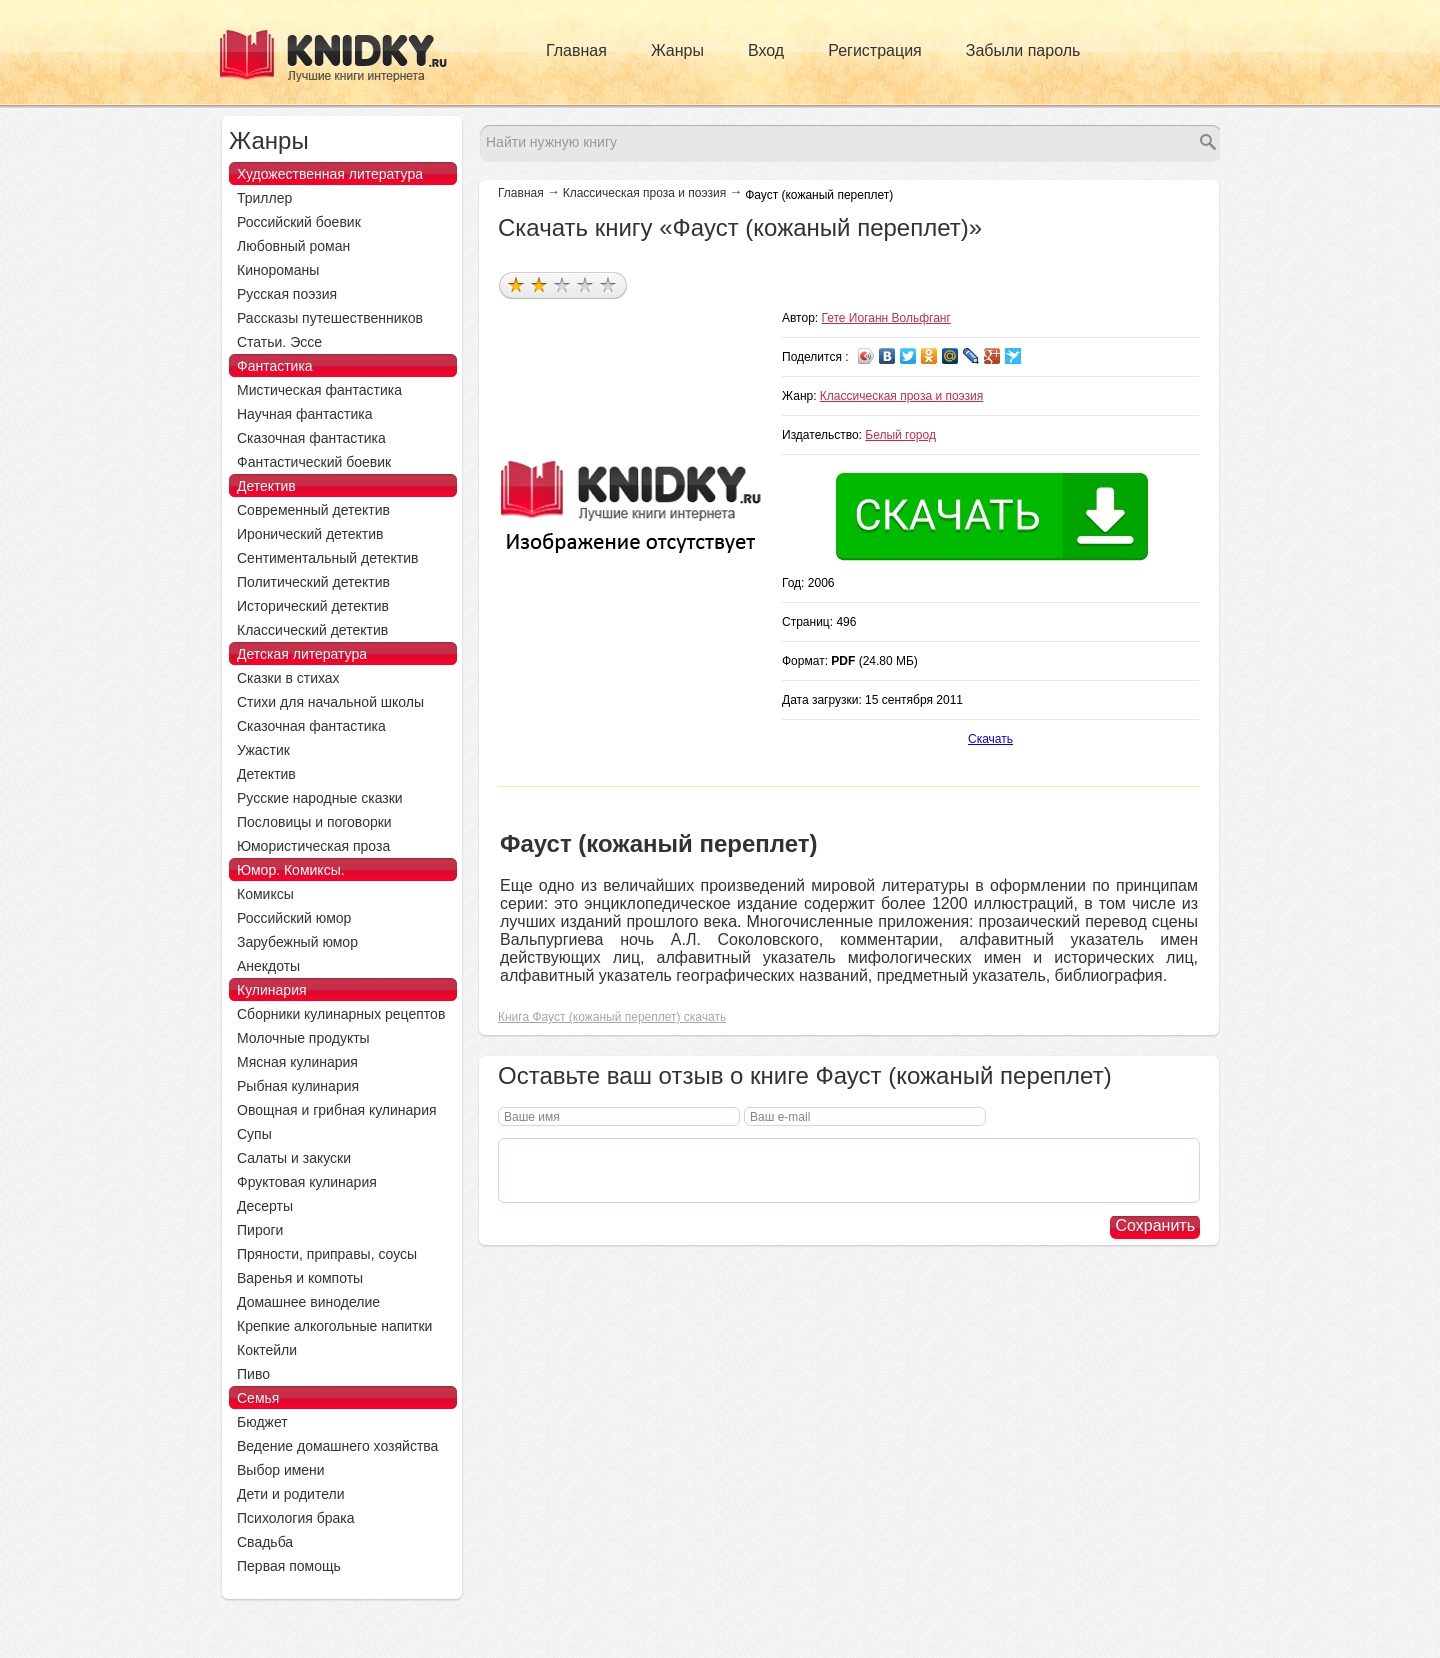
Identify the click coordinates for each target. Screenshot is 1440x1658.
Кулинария (272, 990)
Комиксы (265, 894)
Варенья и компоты (300, 1278)
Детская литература (302, 654)
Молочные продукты (303, 1038)
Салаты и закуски (294, 1158)
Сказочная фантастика (311, 438)
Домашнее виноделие (308, 1302)
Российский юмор (294, 918)
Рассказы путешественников (330, 318)
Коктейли (267, 1350)
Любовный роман (293, 246)
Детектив (266, 486)
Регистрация (875, 50)
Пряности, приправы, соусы (327, 1254)
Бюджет (262, 1422)
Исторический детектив (313, 606)
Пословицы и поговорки (314, 822)
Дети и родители (290, 1494)
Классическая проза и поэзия (644, 193)
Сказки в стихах (288, 678)
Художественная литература (330, 174)
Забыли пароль (1023, 50)
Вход (766, 50)
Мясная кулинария (297, 1062)
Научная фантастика (305, 414)
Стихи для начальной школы (330, 702)
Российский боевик (299, 222)
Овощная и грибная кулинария (337, 1110)
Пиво (253, 1374)
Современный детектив (313, 510)
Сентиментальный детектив (328, 558)
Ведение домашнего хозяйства (337, 1446)
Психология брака (296, 1518)
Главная (576, 50)
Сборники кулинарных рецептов (341, 1014)
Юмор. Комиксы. (291, 870)
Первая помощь (289, 1566)
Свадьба (265, 1542)
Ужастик (263, 750)
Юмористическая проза (313, 846)
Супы (254, 1134)
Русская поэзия (287, 294)
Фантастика (275, 366)
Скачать (990, 739)
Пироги (260, 1230)
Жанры (677, 50)
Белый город (900, 435)
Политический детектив (313, 582)
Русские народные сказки (320, 798)
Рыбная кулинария (298, 1086)
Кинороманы (278, 270)
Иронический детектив (310, 534)
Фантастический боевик (314, 462)
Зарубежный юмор (297, 942)
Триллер (264, 198)
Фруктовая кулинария (307, 1182)
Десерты (265, 1206)
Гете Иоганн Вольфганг (886, 318)
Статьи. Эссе (279, 342)
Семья (258, 1398)
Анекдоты (268, 966)
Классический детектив (312, 630)
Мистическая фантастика (319, 390)
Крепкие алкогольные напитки (334, 1326)
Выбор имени (281, 1470)
